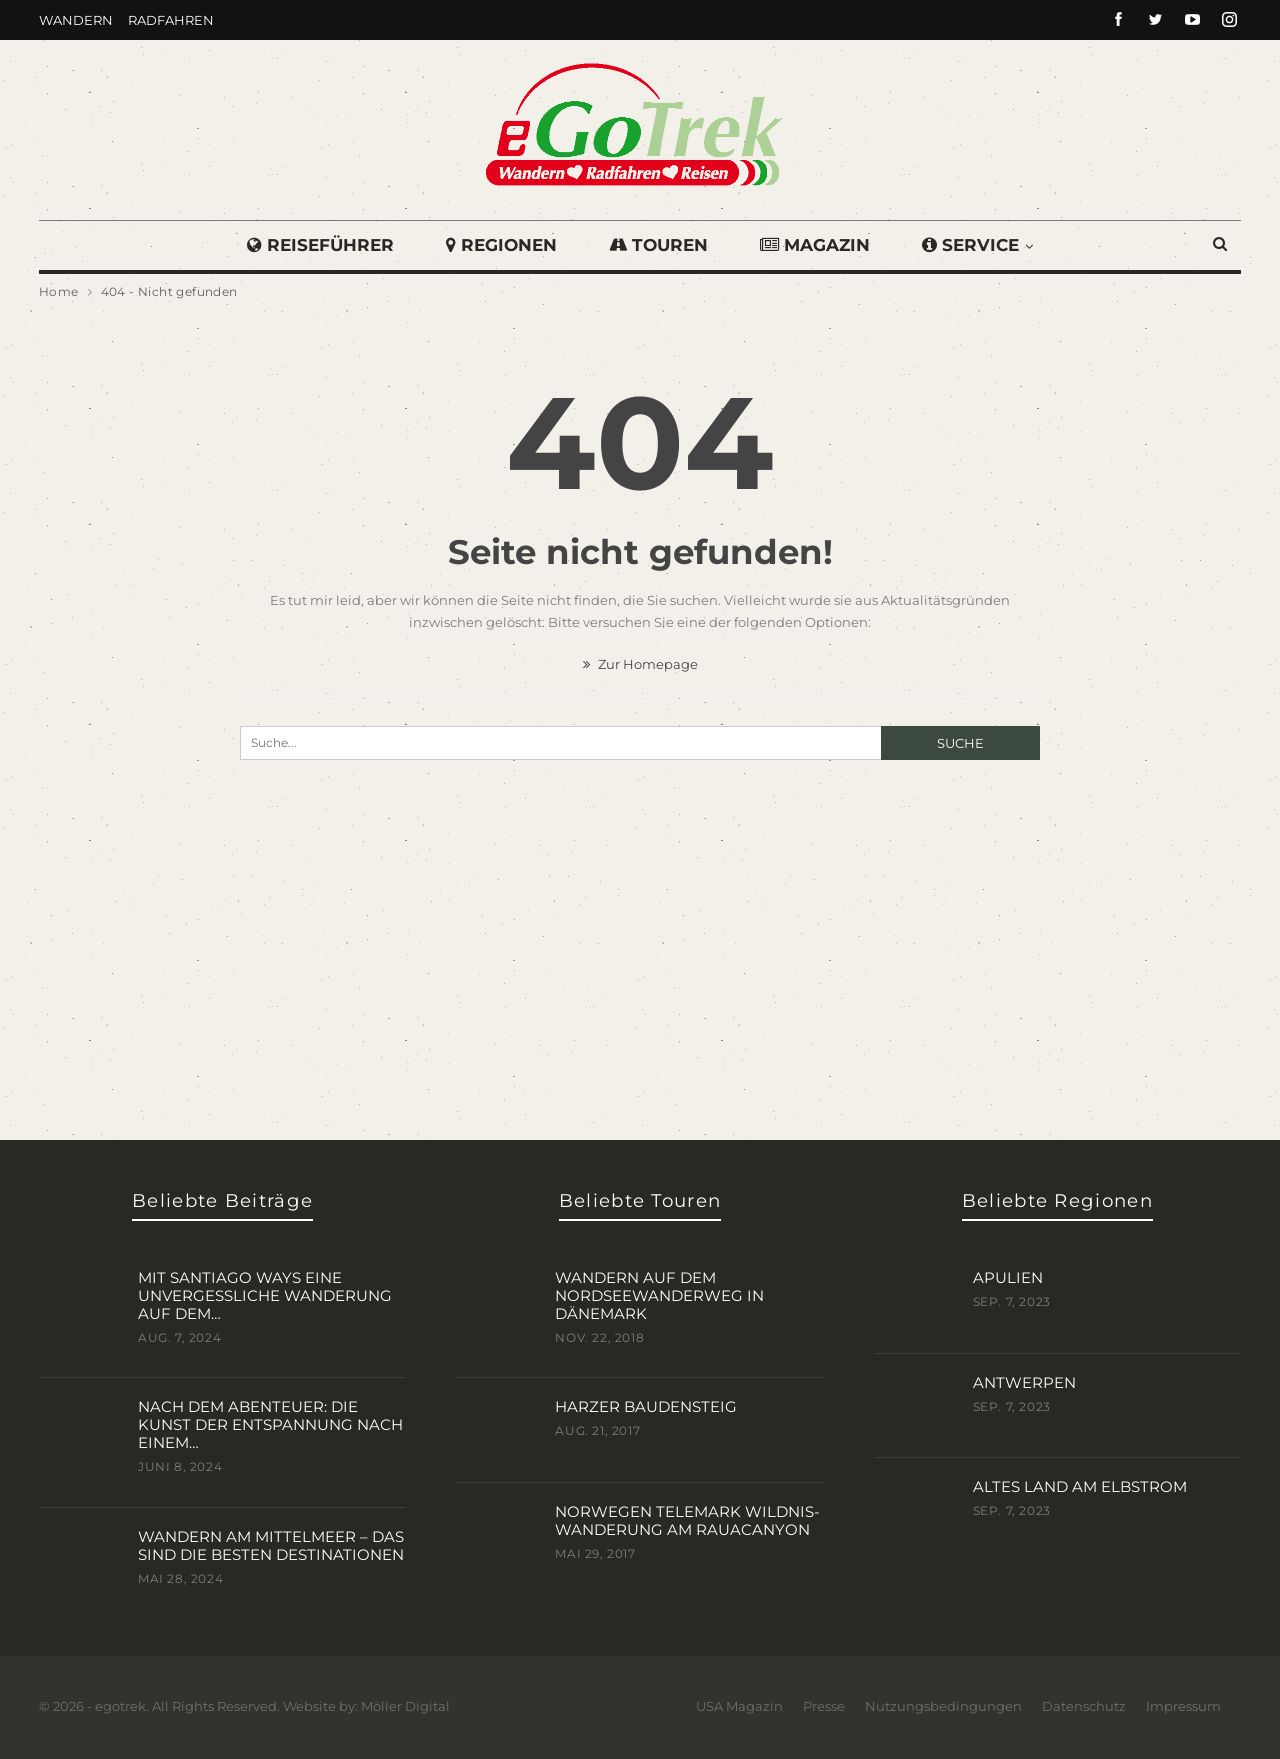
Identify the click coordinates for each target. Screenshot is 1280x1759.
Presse (824, 1706)
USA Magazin (739, 1706)
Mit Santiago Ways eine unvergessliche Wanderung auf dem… (265, 1295)
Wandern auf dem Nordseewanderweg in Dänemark (659, 1295)
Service (976, 245)
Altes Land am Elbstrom (1080, 1486)
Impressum (1183, 1706)
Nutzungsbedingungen (943, 1706)
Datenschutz (1084, 1706)
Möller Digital (405, 1706)
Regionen (498, 245)
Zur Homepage (640, 664)
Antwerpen (1024, 1382)
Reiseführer (314, 245)
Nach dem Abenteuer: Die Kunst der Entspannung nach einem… (270, 1424)
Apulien (1008, 1277)
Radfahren (171, 20)
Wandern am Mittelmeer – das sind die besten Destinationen (271, 1545)
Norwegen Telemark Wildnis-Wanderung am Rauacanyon (687, 1520)
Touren (658, 245)
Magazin (818, 245)
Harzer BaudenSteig (646, 1406)
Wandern (76, 20)
